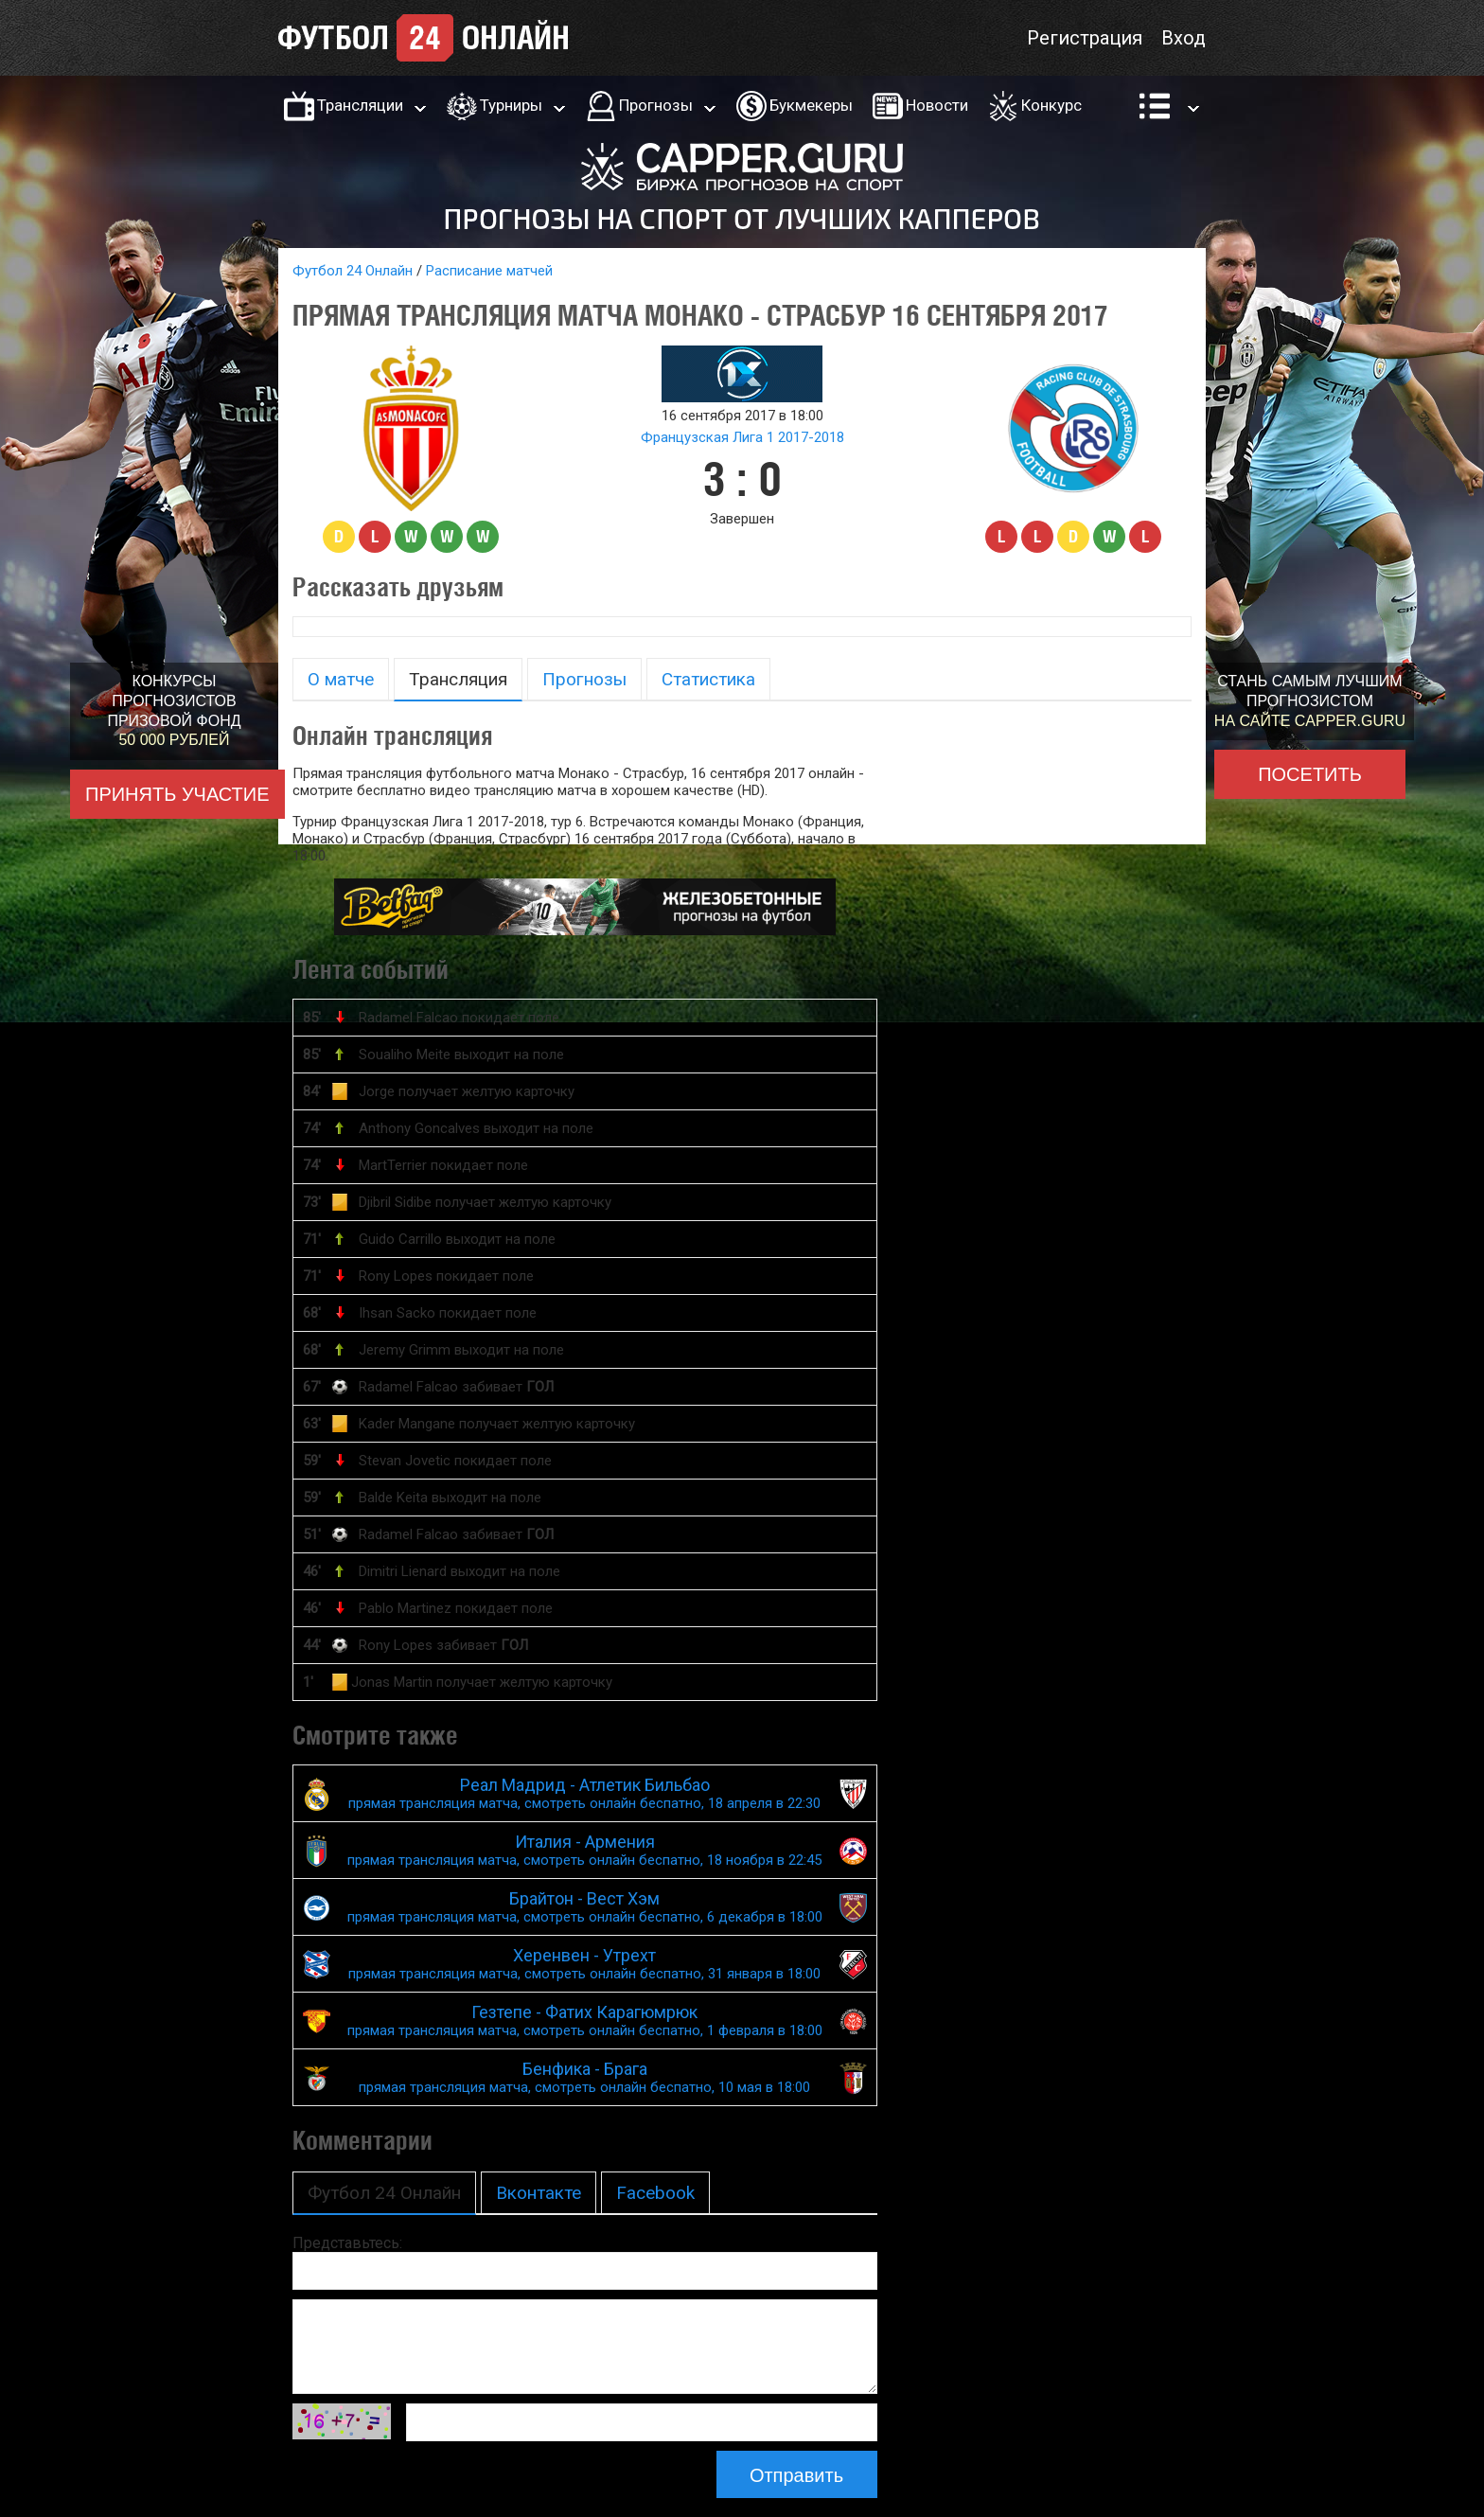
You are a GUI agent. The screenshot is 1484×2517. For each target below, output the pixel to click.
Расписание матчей (489, 270)
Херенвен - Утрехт (584, 1963)
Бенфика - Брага (584, 2077)
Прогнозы (656, 105)
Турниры (511, 105)
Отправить (796, 2475)
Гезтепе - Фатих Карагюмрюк (584, 2020)
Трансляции (360, 105)
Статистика (708, 679)
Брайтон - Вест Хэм (584, 1906)
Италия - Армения (584, 1850)
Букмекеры (811, 105)
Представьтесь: (347, 2243)
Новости (937, 105)
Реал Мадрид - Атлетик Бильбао (584, 1793)
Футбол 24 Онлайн (352, 270)
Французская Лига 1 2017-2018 (742, 437)
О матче (341, 679)
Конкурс (1051, 105)
